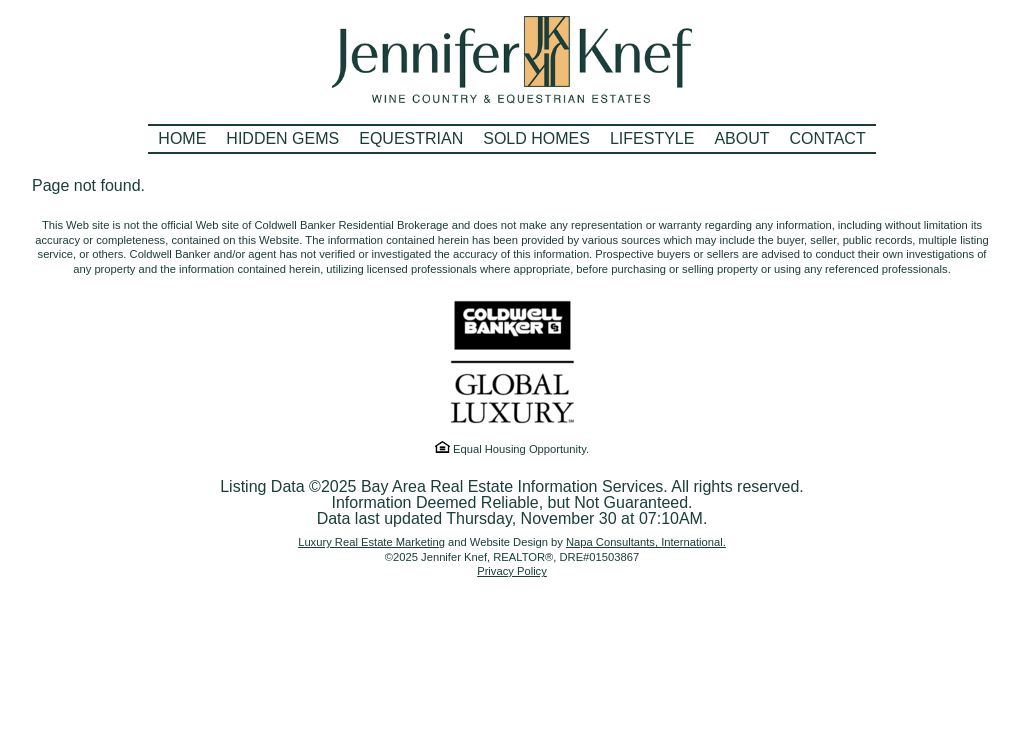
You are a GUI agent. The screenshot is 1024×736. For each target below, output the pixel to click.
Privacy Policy (512, 571)
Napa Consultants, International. (646, 542)
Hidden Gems (282, 138)
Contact (828, 138)
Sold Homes (536, 138)
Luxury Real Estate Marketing (371, 542)
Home (182, 138)
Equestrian (411, 138)
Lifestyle (652, 138)
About (741, 138)
